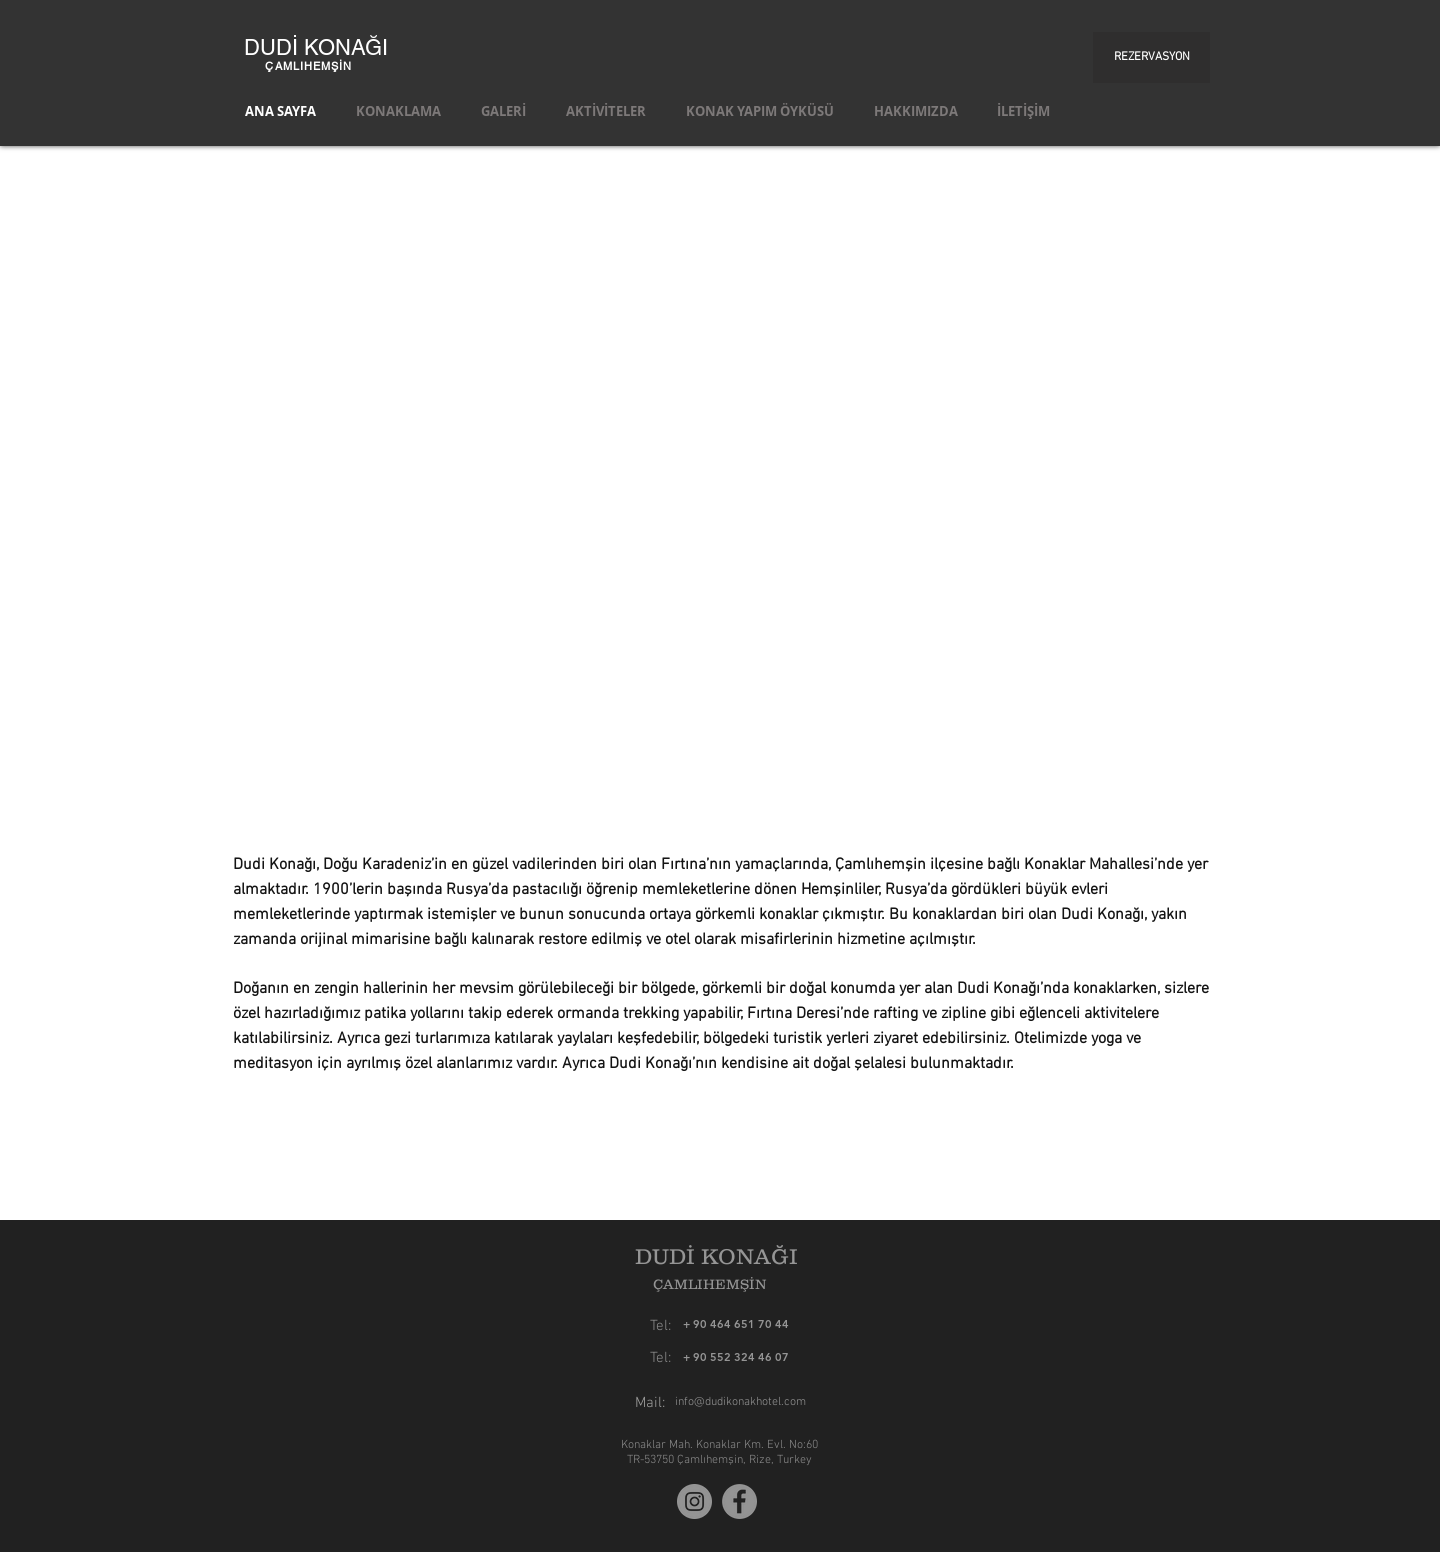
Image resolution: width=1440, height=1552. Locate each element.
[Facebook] (739, 1501)
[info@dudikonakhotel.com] (740, 1402)
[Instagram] (694, 1501)
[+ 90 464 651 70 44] (789, 1325)
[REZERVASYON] (1151, 57)
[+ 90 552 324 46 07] (736, 1357)
